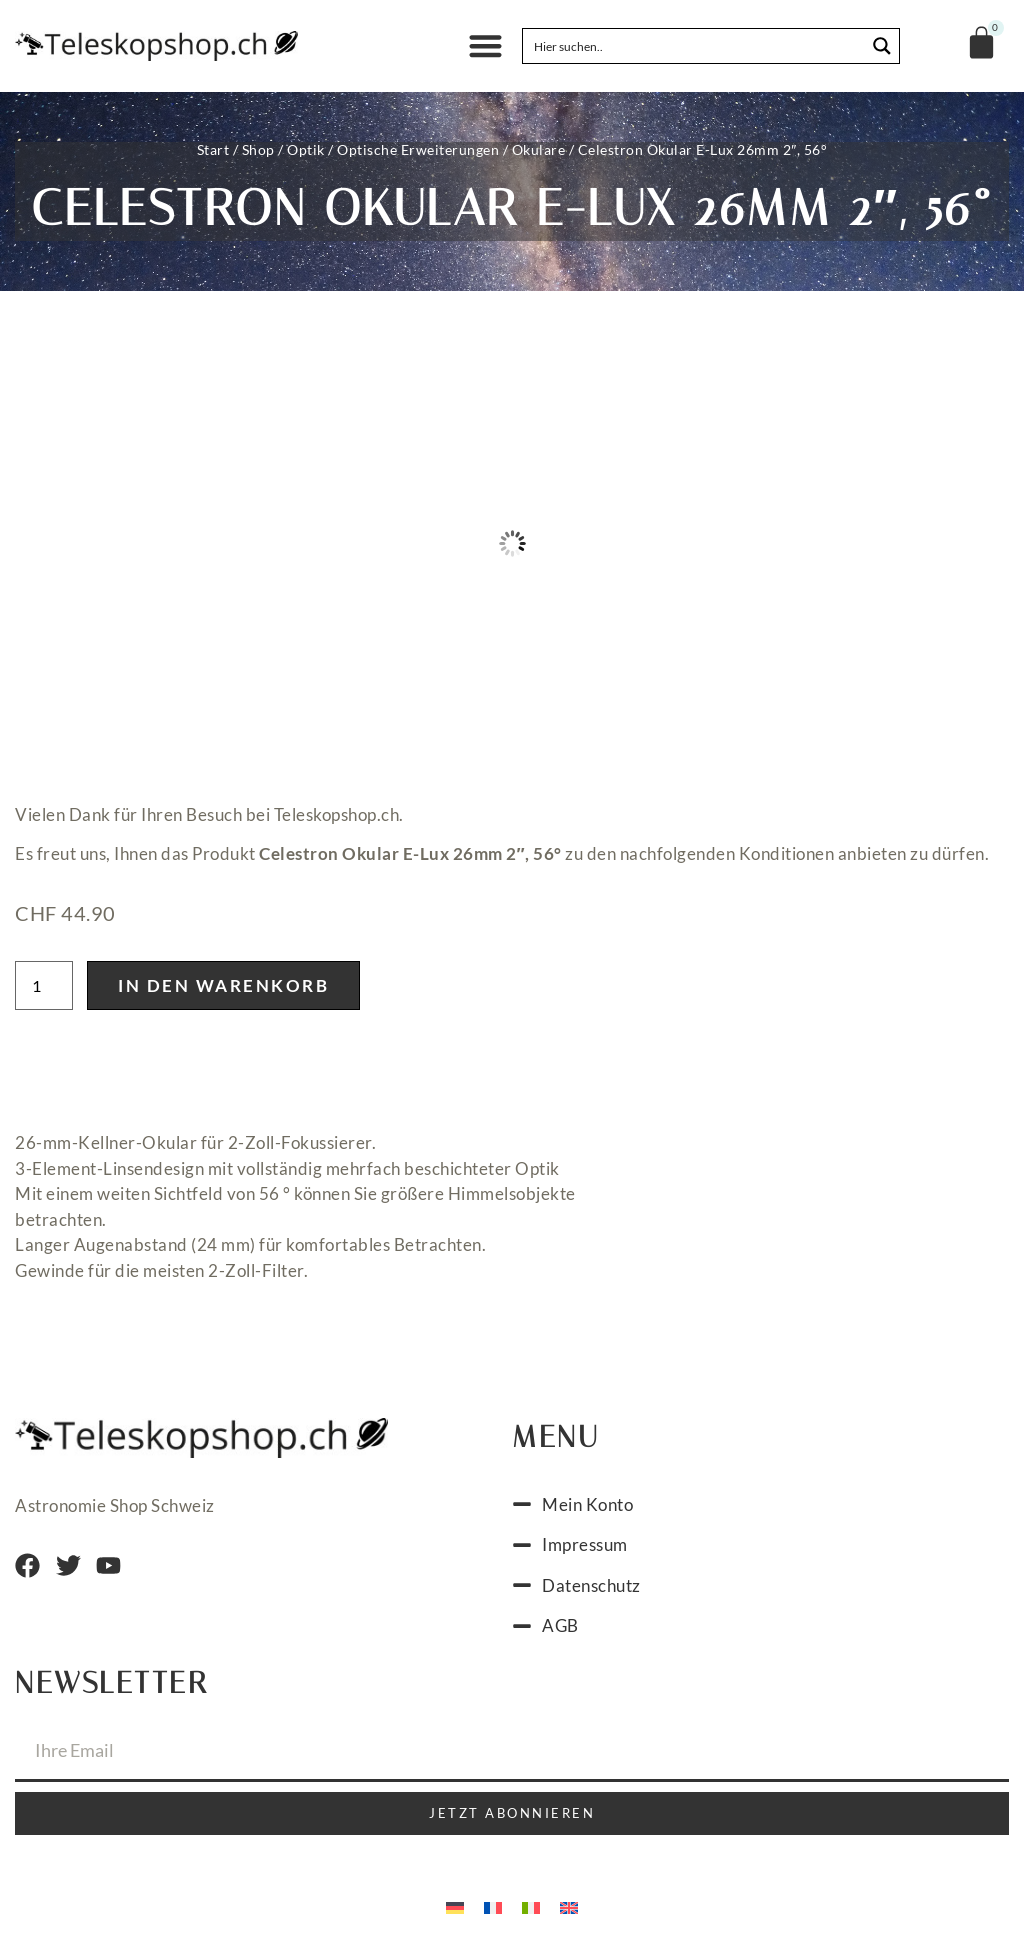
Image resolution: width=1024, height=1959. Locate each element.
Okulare (539, 149)
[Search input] (695, 46)
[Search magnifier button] (882, 46)
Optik (306, 149)
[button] (485, 46)
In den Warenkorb (223, 985)
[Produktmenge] (44, 985)
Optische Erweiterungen (418, 149)
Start (213, 149)
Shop (258, 149)
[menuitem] (455, 1907)
